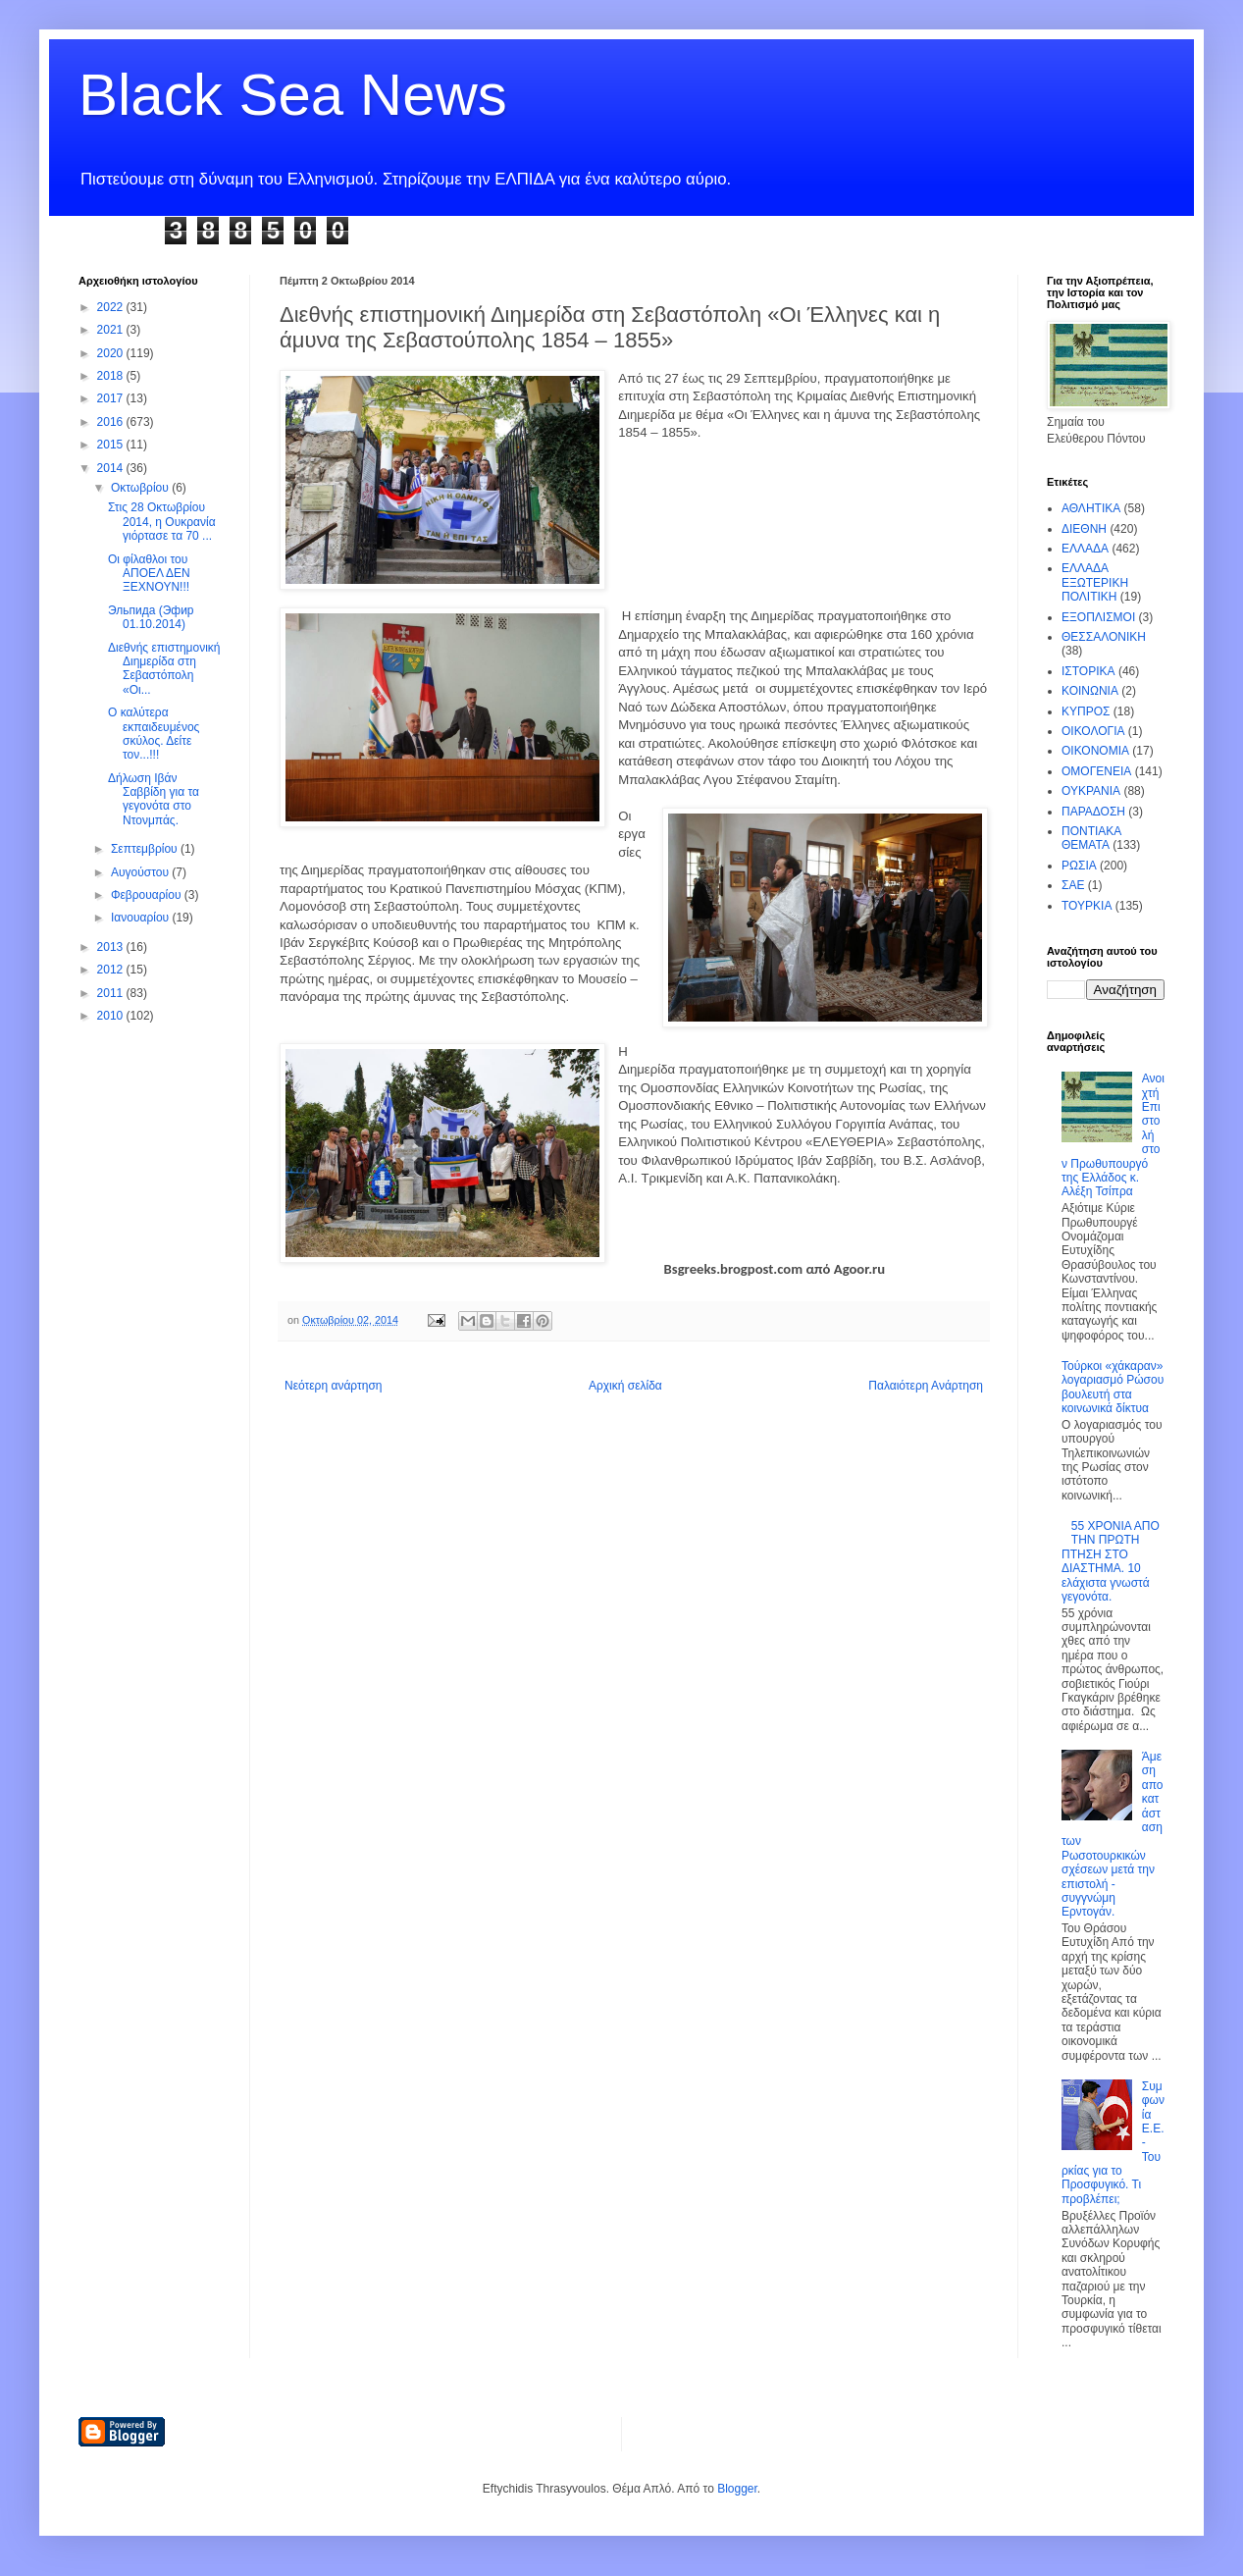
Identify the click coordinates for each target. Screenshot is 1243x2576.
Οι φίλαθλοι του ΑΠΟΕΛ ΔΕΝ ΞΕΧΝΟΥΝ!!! (149, 573)
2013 (112, 947)
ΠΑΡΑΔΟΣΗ (1093, 811)
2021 (112, 330)
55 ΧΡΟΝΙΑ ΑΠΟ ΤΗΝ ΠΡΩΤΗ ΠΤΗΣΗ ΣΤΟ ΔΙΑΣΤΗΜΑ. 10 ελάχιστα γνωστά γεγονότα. (1111, 1561)
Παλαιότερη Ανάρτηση (925, 1386)
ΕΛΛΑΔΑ (1085, 548)
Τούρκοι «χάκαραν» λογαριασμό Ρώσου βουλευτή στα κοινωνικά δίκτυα (1113, 1387)
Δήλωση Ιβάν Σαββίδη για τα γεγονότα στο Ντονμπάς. (153, 799)
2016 (112, 422)
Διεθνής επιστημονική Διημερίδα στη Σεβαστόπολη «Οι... (164, 669)
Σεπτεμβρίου (146, 849)
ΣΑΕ (1073, 885)
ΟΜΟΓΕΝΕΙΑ (1096, 771)
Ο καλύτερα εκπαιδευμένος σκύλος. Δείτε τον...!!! (153, 734)
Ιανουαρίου (142, 917)
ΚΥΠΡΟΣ (1086, 711)
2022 (112, 307)
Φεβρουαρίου (147, 895)
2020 (112, 353)
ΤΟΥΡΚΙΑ (1087, 906)
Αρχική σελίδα (625, 1386)
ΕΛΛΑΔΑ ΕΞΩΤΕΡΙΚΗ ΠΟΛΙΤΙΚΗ (1095, 582)
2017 (112, 398)
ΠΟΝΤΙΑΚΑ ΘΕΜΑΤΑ (1091, 838)
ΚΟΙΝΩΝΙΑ (1090, 691)
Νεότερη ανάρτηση (333, 1386)
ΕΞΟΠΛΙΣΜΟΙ (1098, 617)
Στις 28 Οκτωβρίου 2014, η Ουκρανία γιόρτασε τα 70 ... (162, 521)
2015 (112, 444)
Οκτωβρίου (141, 488)
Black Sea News (292, 95)
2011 (112, 993)
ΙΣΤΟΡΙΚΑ (1088, 671)
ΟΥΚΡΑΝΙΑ (1091, 791)
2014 (112, 468)
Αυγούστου (141, 872)
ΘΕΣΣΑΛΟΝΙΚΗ (1104, 637)
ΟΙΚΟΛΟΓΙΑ (1093, 731)
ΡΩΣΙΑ (1079, 865)
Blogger (737, 2489)
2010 (112, 1016)
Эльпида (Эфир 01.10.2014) (151, 617)
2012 (112, 969)
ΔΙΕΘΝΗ (1084, 529)
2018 (112, 376)
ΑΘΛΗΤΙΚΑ (1091, 508)
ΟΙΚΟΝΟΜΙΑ (1095, 751)
